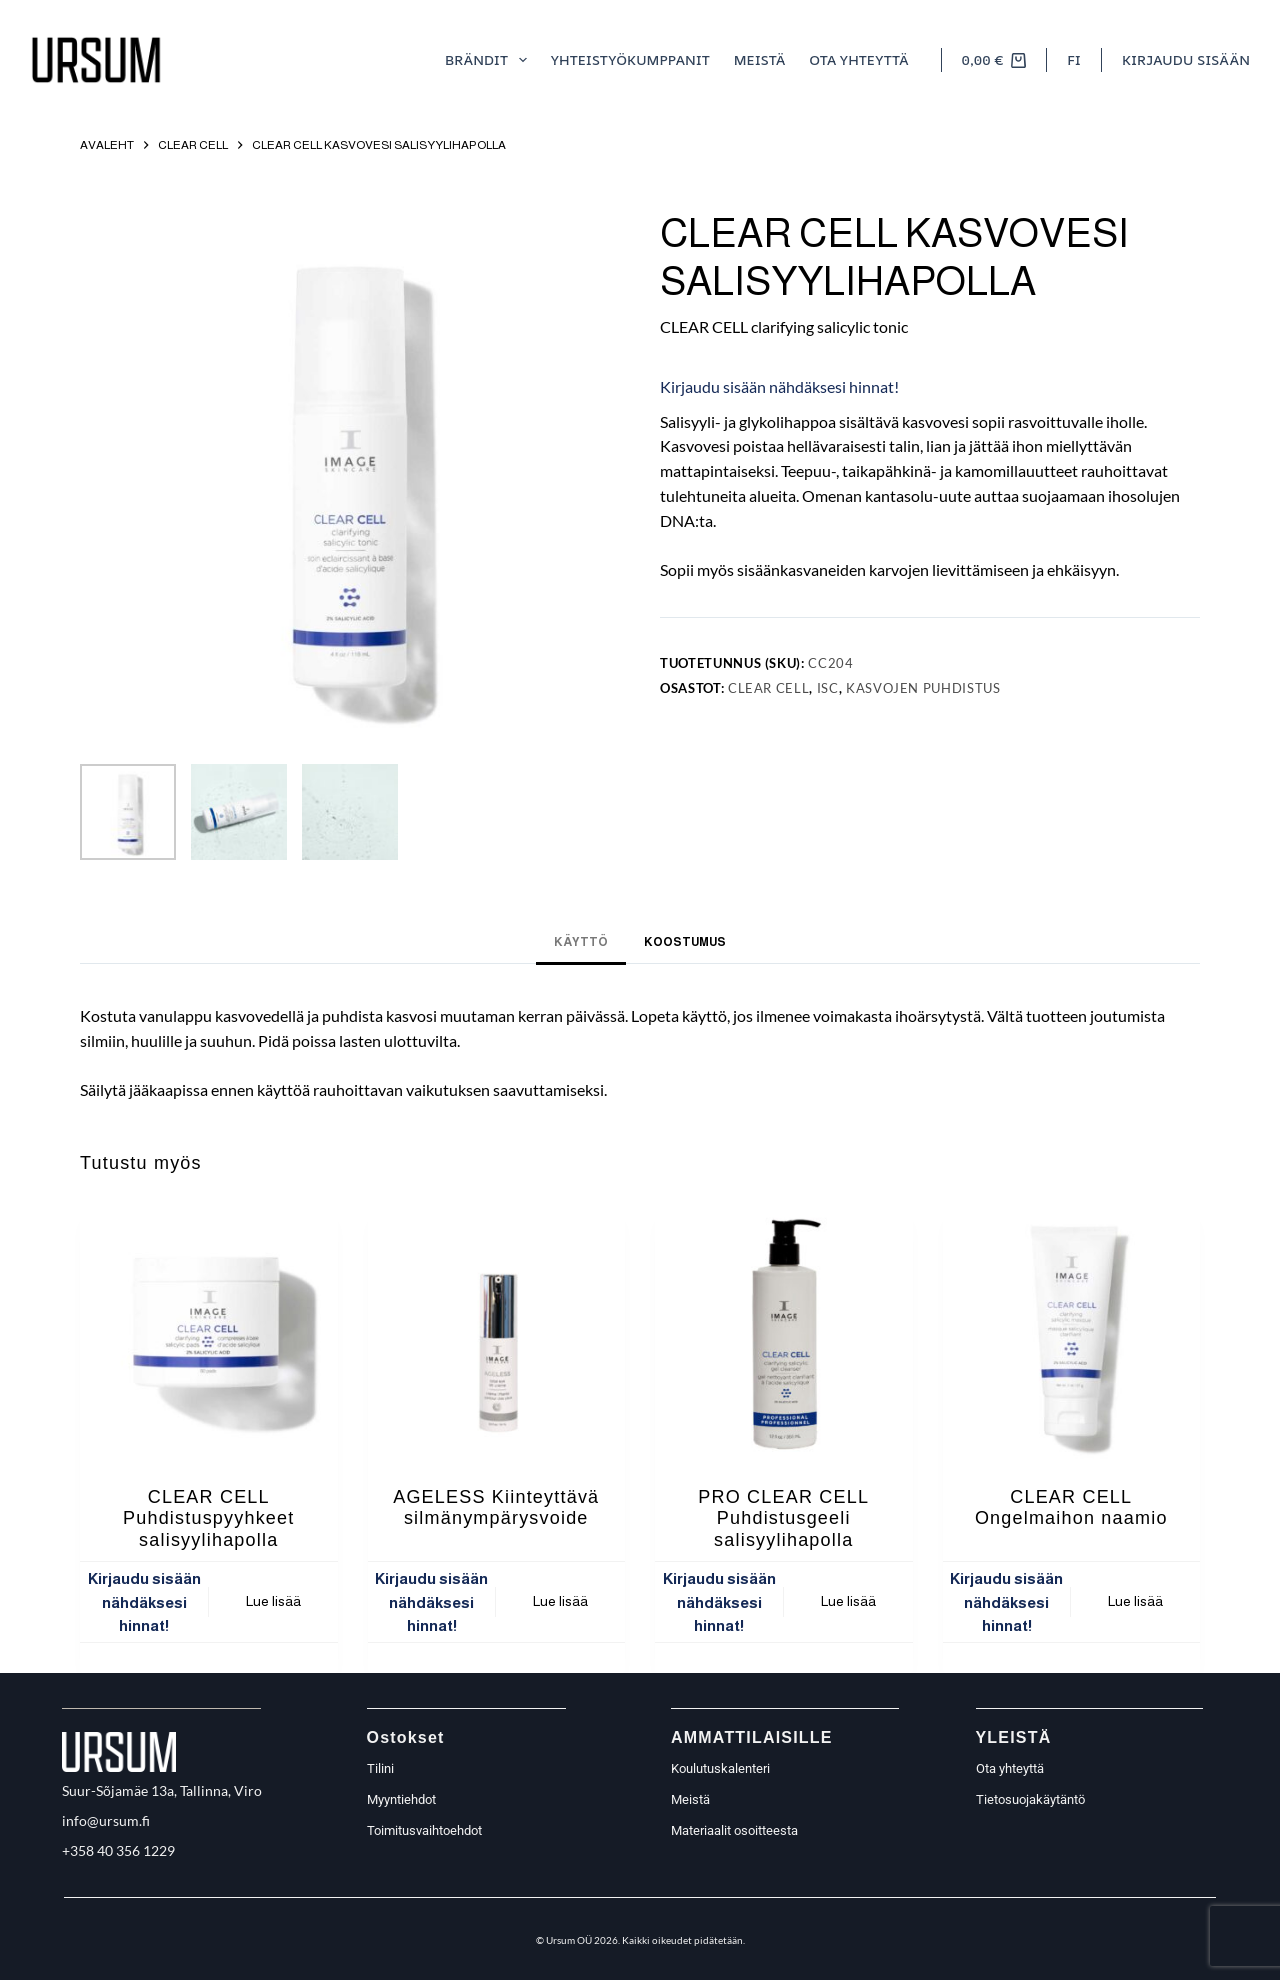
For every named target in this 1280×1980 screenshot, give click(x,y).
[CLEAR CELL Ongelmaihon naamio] (1072, 1333)
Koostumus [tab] (685, 942)
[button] (1074, 60)
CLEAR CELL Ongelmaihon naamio (1071, 1508)
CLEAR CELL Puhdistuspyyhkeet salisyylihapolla (209, 1518)
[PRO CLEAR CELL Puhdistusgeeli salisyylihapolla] (784, 1333)
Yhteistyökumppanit (630, 59)
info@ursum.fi (106, 1820)
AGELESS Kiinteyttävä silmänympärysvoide (496, 1508)
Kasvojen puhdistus (923, 688)
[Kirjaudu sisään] (1186, 60)
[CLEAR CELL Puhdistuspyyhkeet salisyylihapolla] (209, 1333)
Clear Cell (769, 688)
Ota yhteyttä (858, 59)
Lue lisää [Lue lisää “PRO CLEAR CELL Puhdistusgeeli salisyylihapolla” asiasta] (848, 1601)
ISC (828, 688)
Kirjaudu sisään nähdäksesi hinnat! (779, 386)
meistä (759, 59)
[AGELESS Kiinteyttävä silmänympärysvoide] (497, 1333)
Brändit (490, 60)
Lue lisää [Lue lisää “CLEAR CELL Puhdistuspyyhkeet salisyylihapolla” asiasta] (273, 1601)
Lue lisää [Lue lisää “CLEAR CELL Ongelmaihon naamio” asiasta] (1135, 1601)
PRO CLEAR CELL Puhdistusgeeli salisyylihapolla (783, 1518)
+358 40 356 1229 (118, 1850)
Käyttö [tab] (581, 942)
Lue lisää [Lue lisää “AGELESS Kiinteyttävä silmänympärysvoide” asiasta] (560, 1601)
